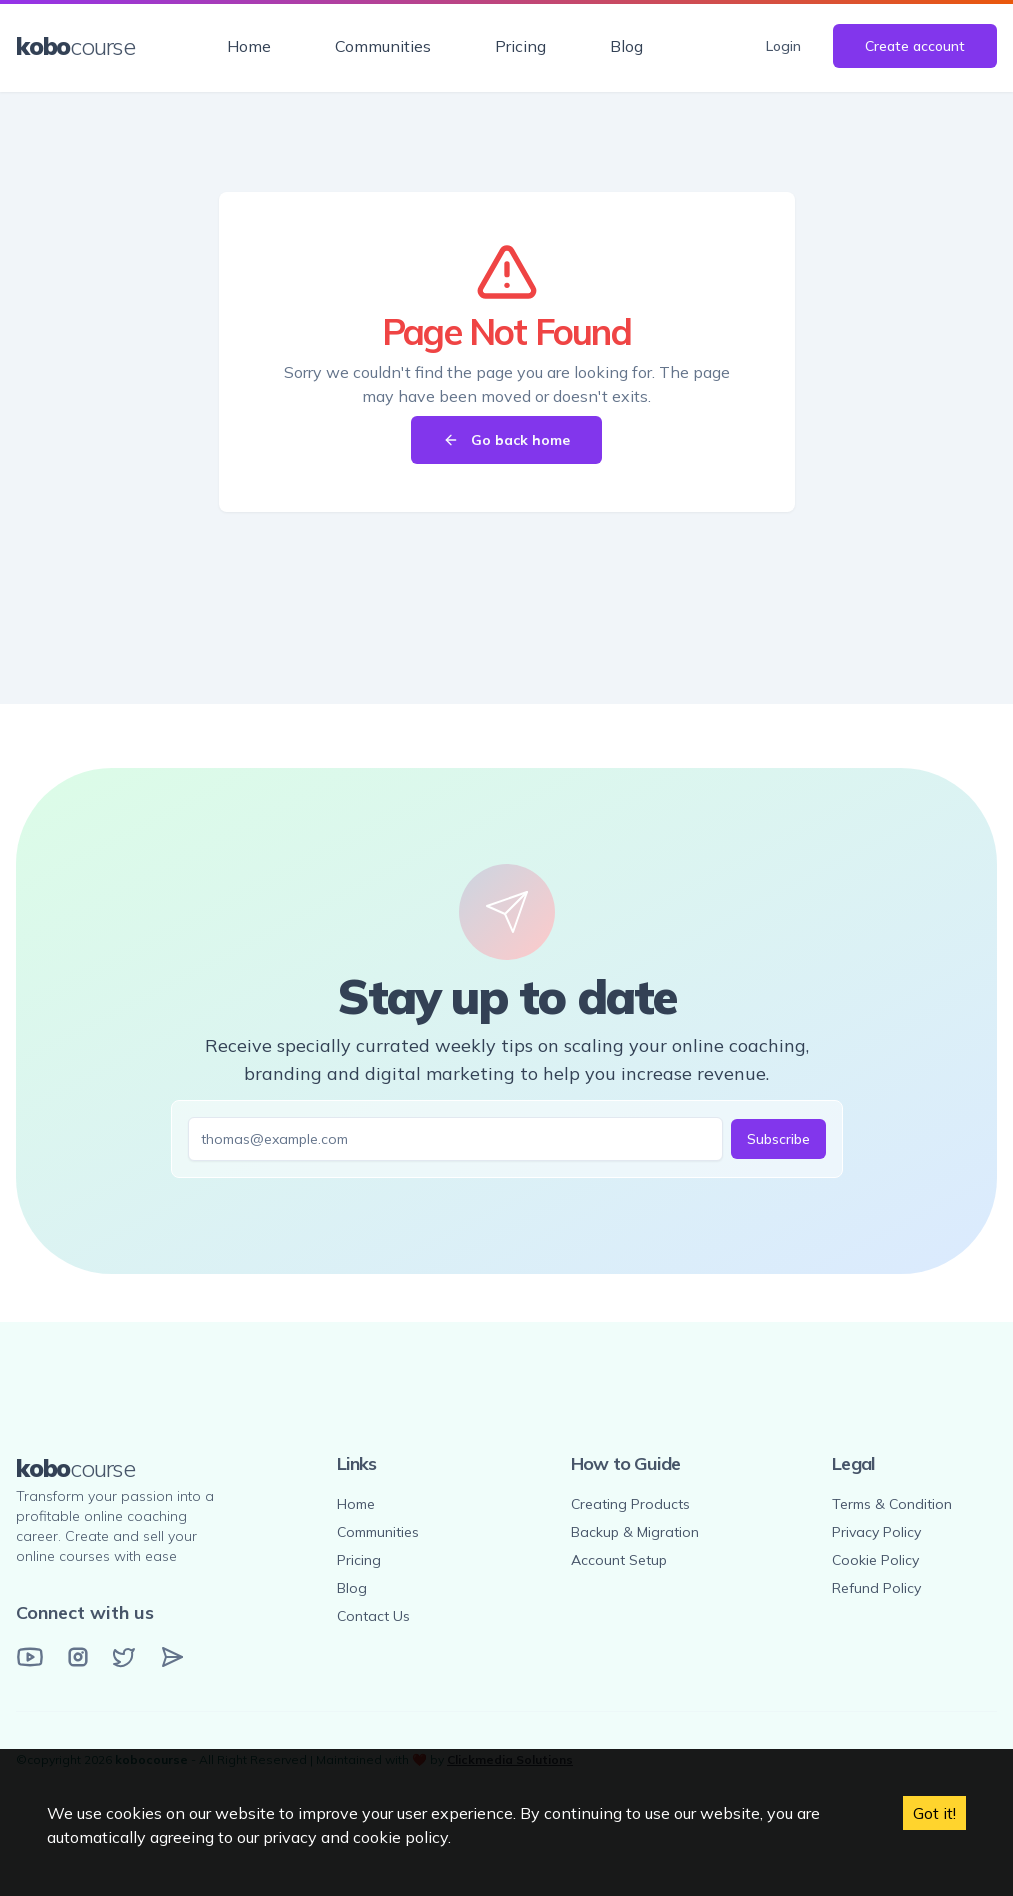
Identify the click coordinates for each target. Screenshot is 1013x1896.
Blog (626, 46)
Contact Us (373, 1616)
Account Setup (619, 1560)
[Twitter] (124, 1657)
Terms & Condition (892, 1504)
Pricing (520, 46)
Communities (383, 46)
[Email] (172, 1657)
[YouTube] (30, 1657)
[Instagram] (78, 1657)
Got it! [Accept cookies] (934, 1813)
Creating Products (630, 1504)
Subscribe (778, 1139)
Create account (915, 46)
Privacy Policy (876, 1532)
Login (783, 46)
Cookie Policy (875, 1560)
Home (249, 46)
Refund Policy (876, 1588)
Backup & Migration (635, 1532)
